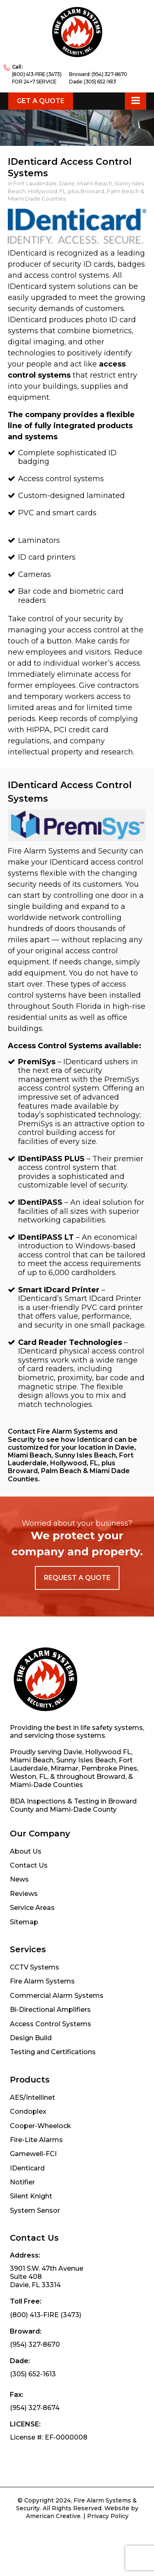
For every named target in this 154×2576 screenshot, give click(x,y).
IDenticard (27, 2168)
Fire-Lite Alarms (36, 2140)
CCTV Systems (34, 1967)
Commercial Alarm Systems (56, 1995)
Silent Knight (31, 2196)
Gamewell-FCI (33, 2154)
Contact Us (29, 1865)
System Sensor (35, 2210)
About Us (25, 1851)
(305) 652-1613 (100, 81)
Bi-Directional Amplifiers (50, 2009)
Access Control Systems (50, 2024)
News (19, 1879)
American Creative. (54, 2516)
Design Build (31, 2038)
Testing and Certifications (53, 2052)
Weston (23, 1776)
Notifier (22, 2182)
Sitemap (24, 1922)
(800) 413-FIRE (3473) (37, 74)
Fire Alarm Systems (42, 1981)
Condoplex (28, 2111)
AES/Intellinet (32, 2097)
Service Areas (32, 1908)
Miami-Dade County (83, 1809)
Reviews (24, 1894)
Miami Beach (31, 1760)
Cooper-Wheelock (40, 2126)
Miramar (64, 1768)
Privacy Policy (108, 2516)
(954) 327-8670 (109, 74)
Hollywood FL (108, 1752)
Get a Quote (40, 101)
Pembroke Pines (109, 1768)
